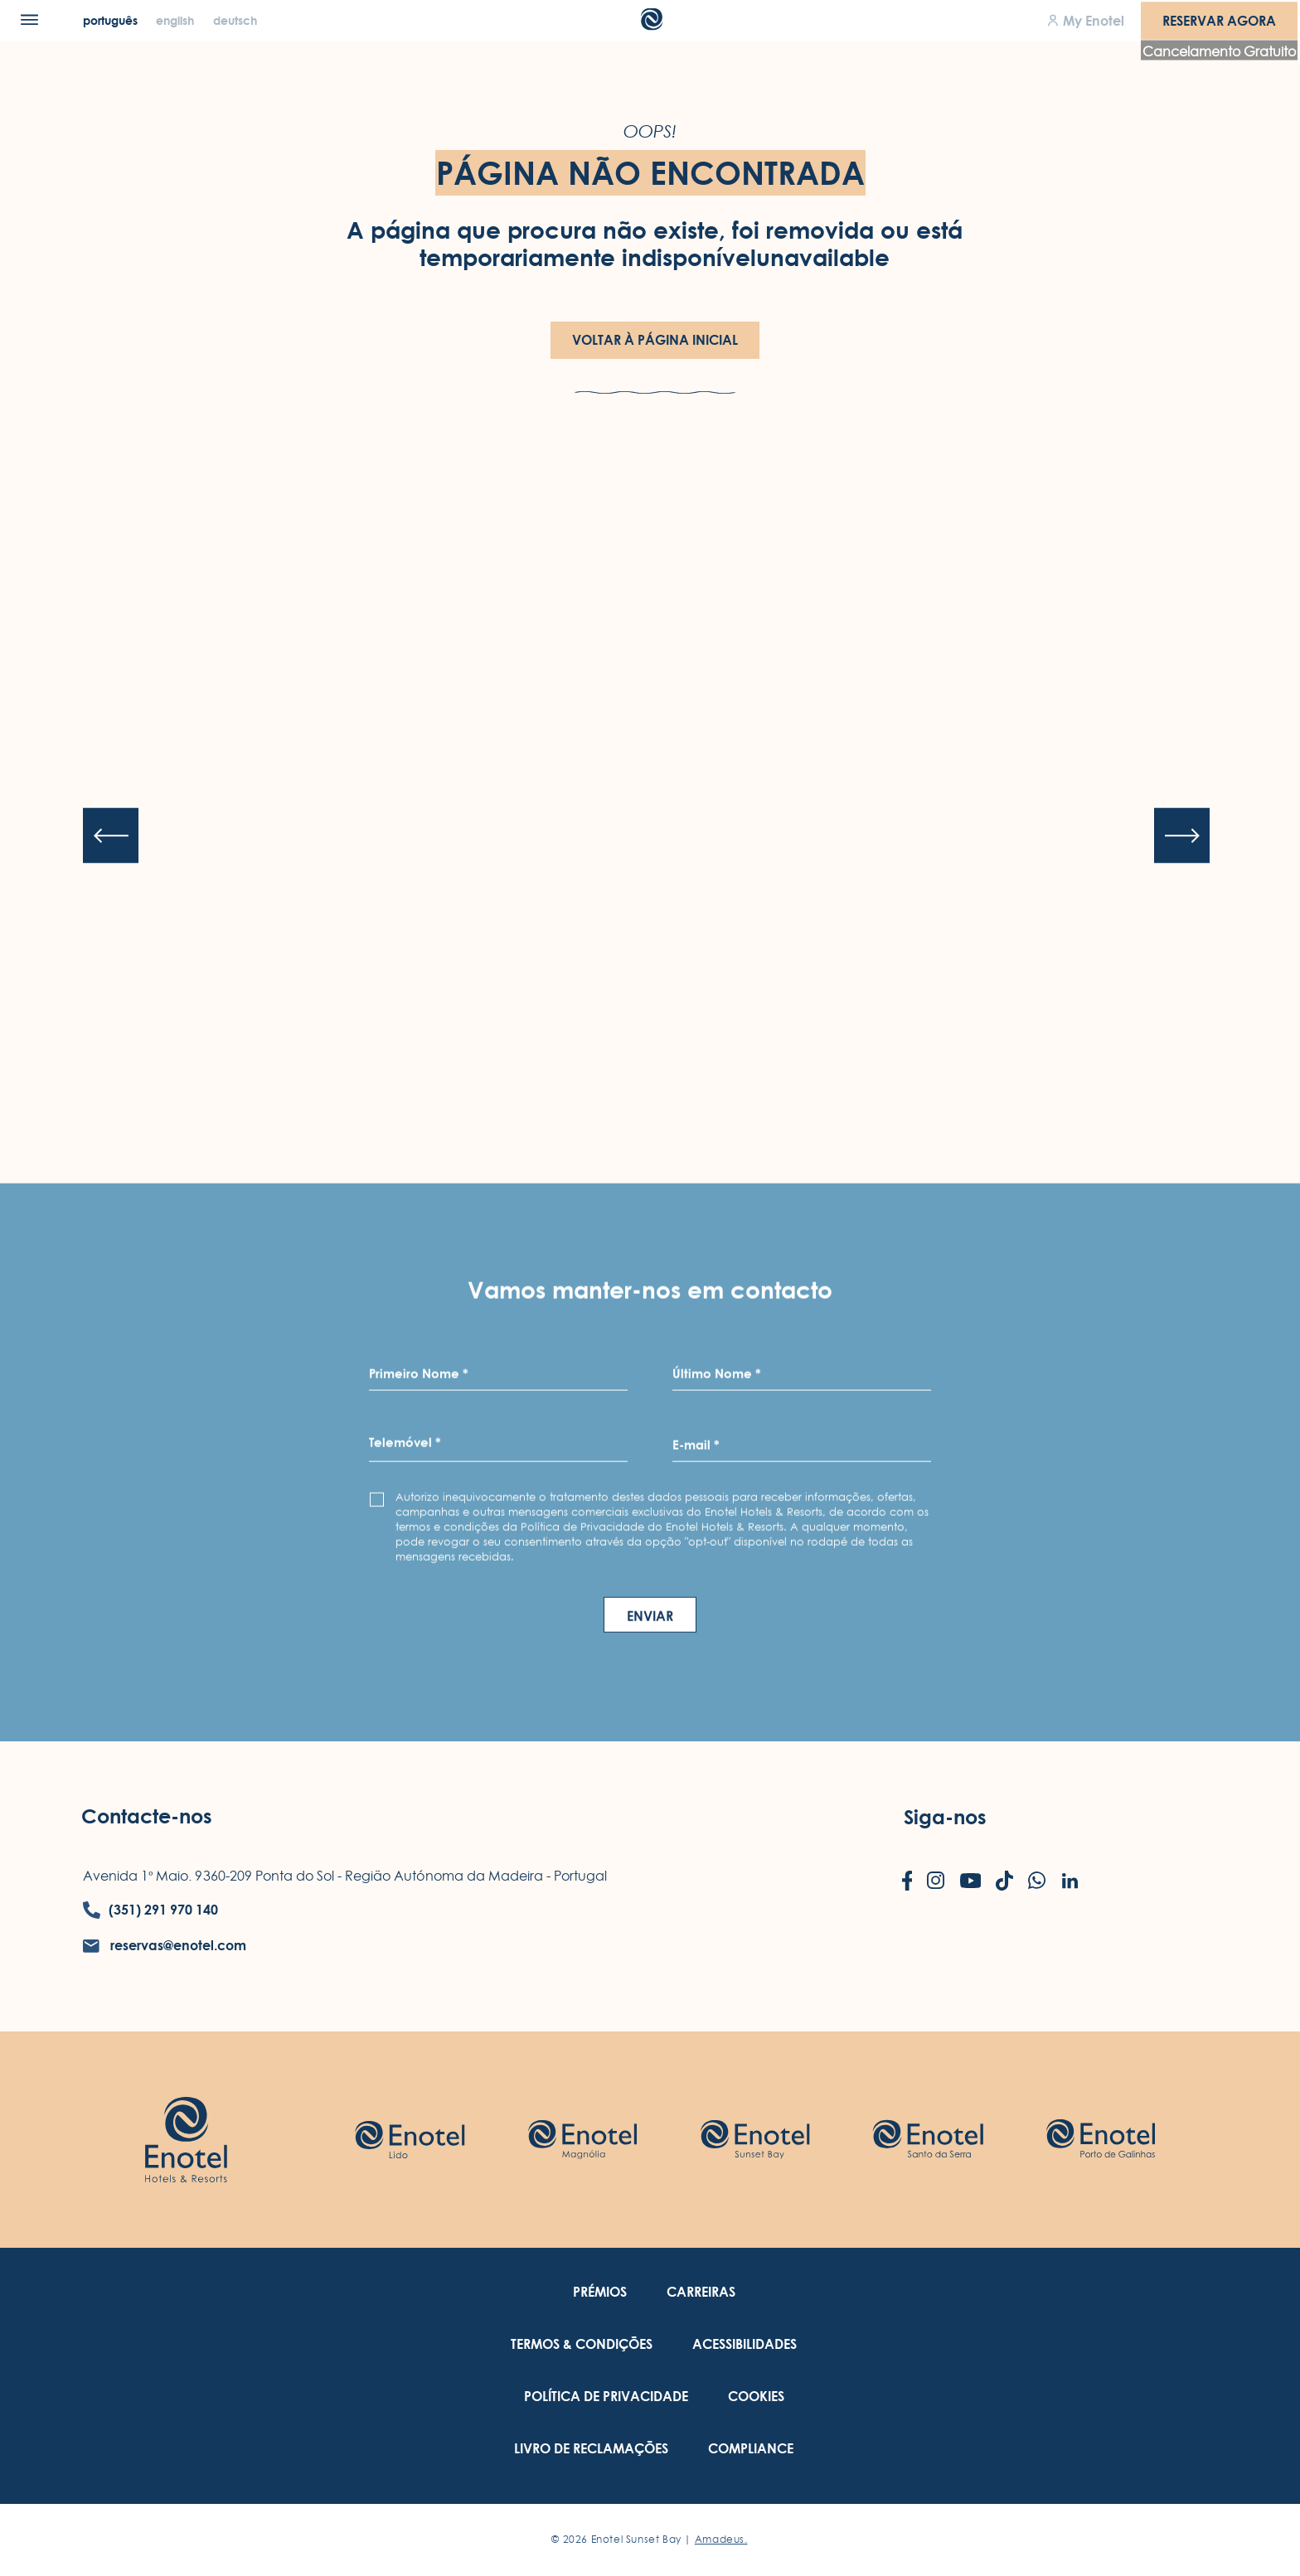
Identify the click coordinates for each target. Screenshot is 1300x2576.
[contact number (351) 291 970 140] (150, 1910)
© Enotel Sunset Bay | (649, 2539)
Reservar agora (1219, 20)
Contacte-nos (146, 1816)
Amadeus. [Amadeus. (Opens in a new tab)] (721, 2539)
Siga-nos (945, 1816)
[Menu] (29, 19)
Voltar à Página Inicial (655, 340)
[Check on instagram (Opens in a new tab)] (935, 1881)
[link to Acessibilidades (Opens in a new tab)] (744, 2344)
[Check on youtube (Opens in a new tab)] (971, 1882)
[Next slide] (1182, 836)
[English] (176, 20)
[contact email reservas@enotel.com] (164, 1946)
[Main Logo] (650, 25)
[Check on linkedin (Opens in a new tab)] (1069, 1882)
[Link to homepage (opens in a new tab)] (186, 2139)
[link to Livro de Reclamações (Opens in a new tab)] (591, 2449)
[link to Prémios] (600, 2292)
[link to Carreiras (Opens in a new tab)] (701, 2292)
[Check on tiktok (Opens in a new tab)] (1004, 1882)
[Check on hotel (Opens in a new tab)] (409, 2140)
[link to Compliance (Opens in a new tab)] (750, 2449)
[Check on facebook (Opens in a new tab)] (907, 1882)
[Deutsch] (235, 20)
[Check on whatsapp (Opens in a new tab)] (1036, 1881)
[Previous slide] (110, 836)
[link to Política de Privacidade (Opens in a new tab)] (606, 2396)
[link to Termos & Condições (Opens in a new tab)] (581, 2344)
